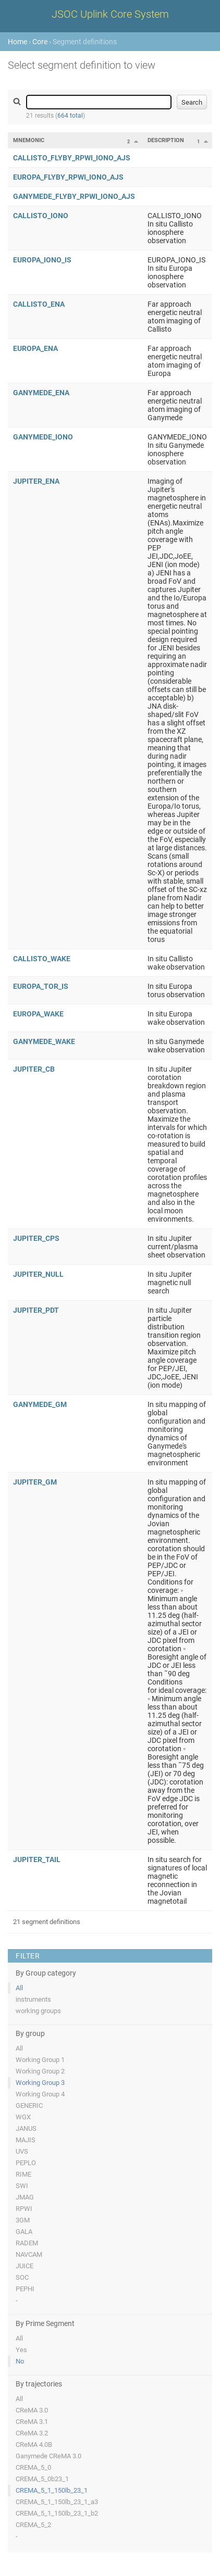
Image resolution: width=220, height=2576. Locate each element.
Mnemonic (28, 140)
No (20, 2361)
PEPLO (26, 2163)
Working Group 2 (40, 2071)
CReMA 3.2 (32, 2433)
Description (166, 140)
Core (39, 41)
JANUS (26, 2128)
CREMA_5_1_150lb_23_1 (52, 2490)
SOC (22, 2277)
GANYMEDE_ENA (41, 392)
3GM (23, 2220)
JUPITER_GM (35, 1482)
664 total (70, 115)
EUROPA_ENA (35, 348)
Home (17, 41)
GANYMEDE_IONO (43, 437)
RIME (23, 2174)
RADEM (27, 2243)
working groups (38, 2011)
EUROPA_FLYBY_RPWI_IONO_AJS (68, 177)
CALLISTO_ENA (39, 304)
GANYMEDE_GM (40, 1404)
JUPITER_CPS (36, 1238)
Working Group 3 (40, 2083)
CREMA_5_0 (33, 2467)
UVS (22, 2151)
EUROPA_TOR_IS (40, 986)
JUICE (24, 2266)
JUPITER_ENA (36, 481)
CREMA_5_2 (33, 2525)
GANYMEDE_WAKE (44, 1041)
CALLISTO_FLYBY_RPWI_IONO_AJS (71, 158)
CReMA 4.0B (34, 2444)
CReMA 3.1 (32, 2422)
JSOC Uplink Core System (110, 14)
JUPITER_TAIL (36, 1859)
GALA (24, 2231)
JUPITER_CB (34, 1069)
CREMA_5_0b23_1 (42, 2479)
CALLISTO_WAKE (41, 958)
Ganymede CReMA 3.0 (48, 2456)
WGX (23, 2117)
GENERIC (29, 2105)
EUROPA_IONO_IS (42, 260)
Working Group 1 (40, 2060)
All (19, 1988)
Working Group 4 (40, 2094)
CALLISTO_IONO (40, 215)
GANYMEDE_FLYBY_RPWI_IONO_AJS (74, 196)
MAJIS (25, 2140)
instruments (33, 1999)
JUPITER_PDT (36, 1310)
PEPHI (25, 2289)
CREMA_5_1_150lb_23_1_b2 (57, 2513)
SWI (22, 2186)
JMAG (25, 2197)
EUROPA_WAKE (38, 1014)
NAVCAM (29, 2254)
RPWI (24, 2209)
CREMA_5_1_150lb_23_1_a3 (57, 2502)
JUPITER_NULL (38, 1274)
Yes (21, 2350)
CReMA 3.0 (32, 2410)
